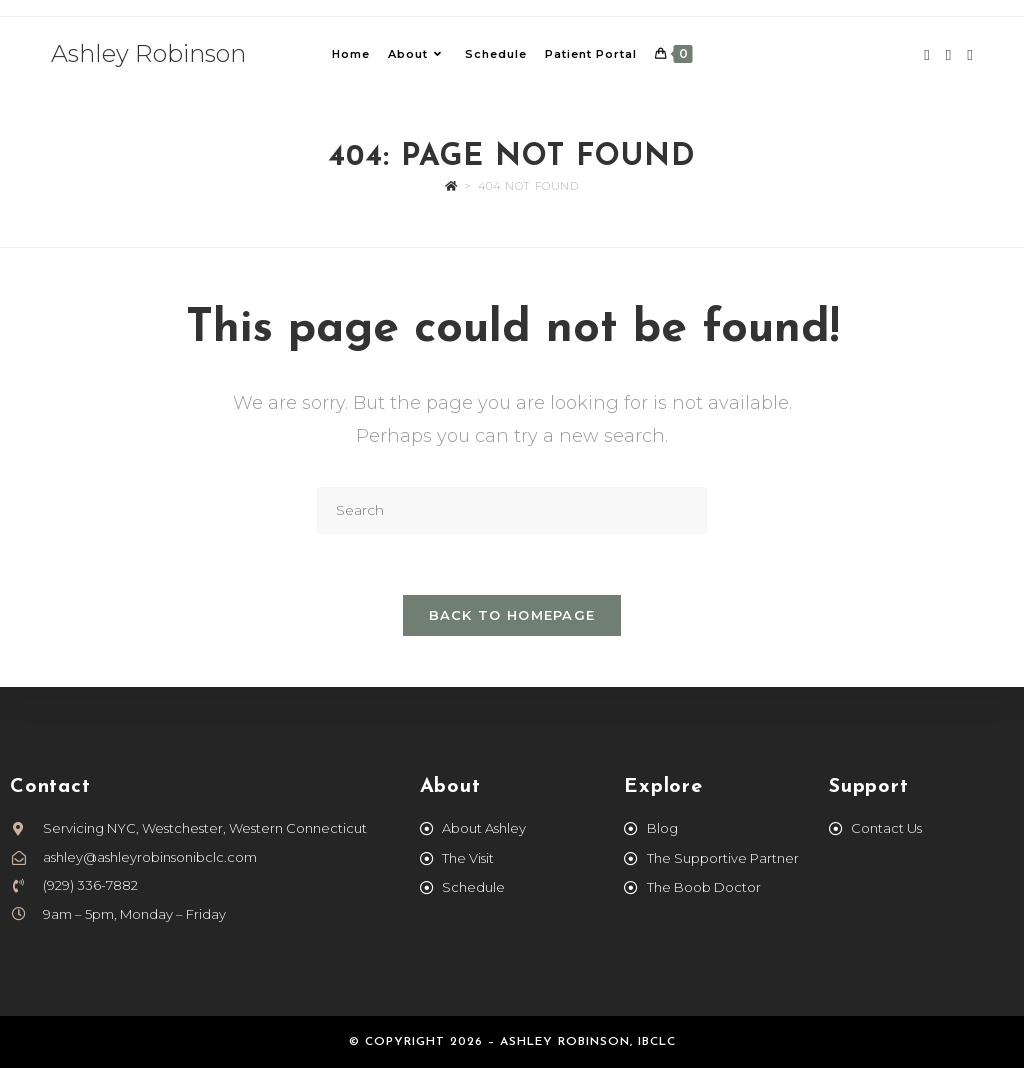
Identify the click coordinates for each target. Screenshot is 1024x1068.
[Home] (451, 186)
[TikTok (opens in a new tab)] (969, 55)
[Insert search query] (512, 510)
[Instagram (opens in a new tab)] (948, 55)
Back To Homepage (512, 615)
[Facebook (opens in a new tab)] (926, 55)
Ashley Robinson (148, 53)
